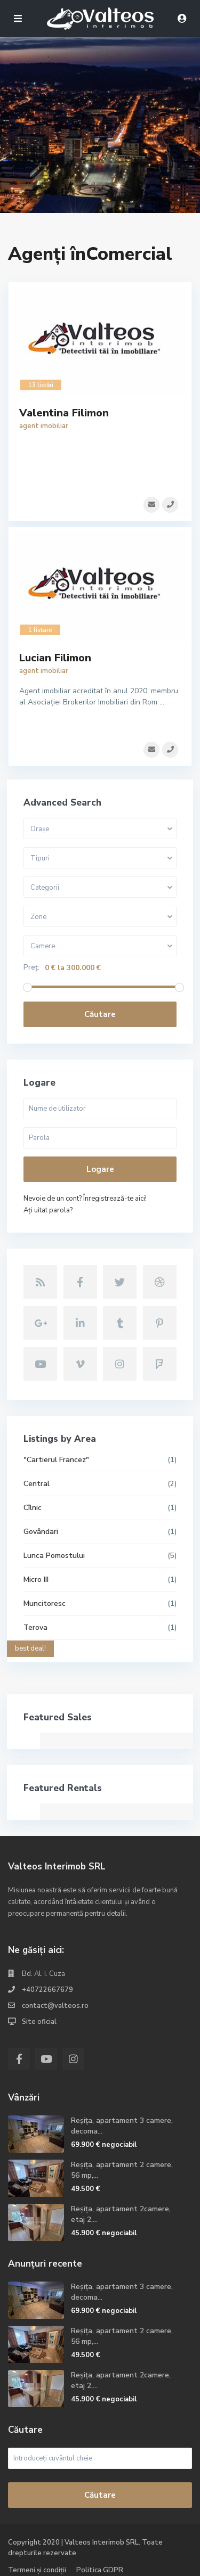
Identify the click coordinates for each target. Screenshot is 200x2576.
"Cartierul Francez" (56, 1460)
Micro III (36, 1579)
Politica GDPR (99, 2570)
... (161, 702)
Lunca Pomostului (54, 1555)
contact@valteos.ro (55, 2006)
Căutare (100, 1014)
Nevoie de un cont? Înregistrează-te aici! (85, 1198)
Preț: (31, 967)
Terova (35, 1627)
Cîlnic (32, 1508)
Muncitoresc (44, 1603)
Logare (100, 1169)
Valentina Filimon (64, 413)
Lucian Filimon (55, 658)
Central (36, 1484)
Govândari (40, 1532)
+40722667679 (47, 1990)
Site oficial (39, 2022)
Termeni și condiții (37, 2570)
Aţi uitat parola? (48, 1210)
